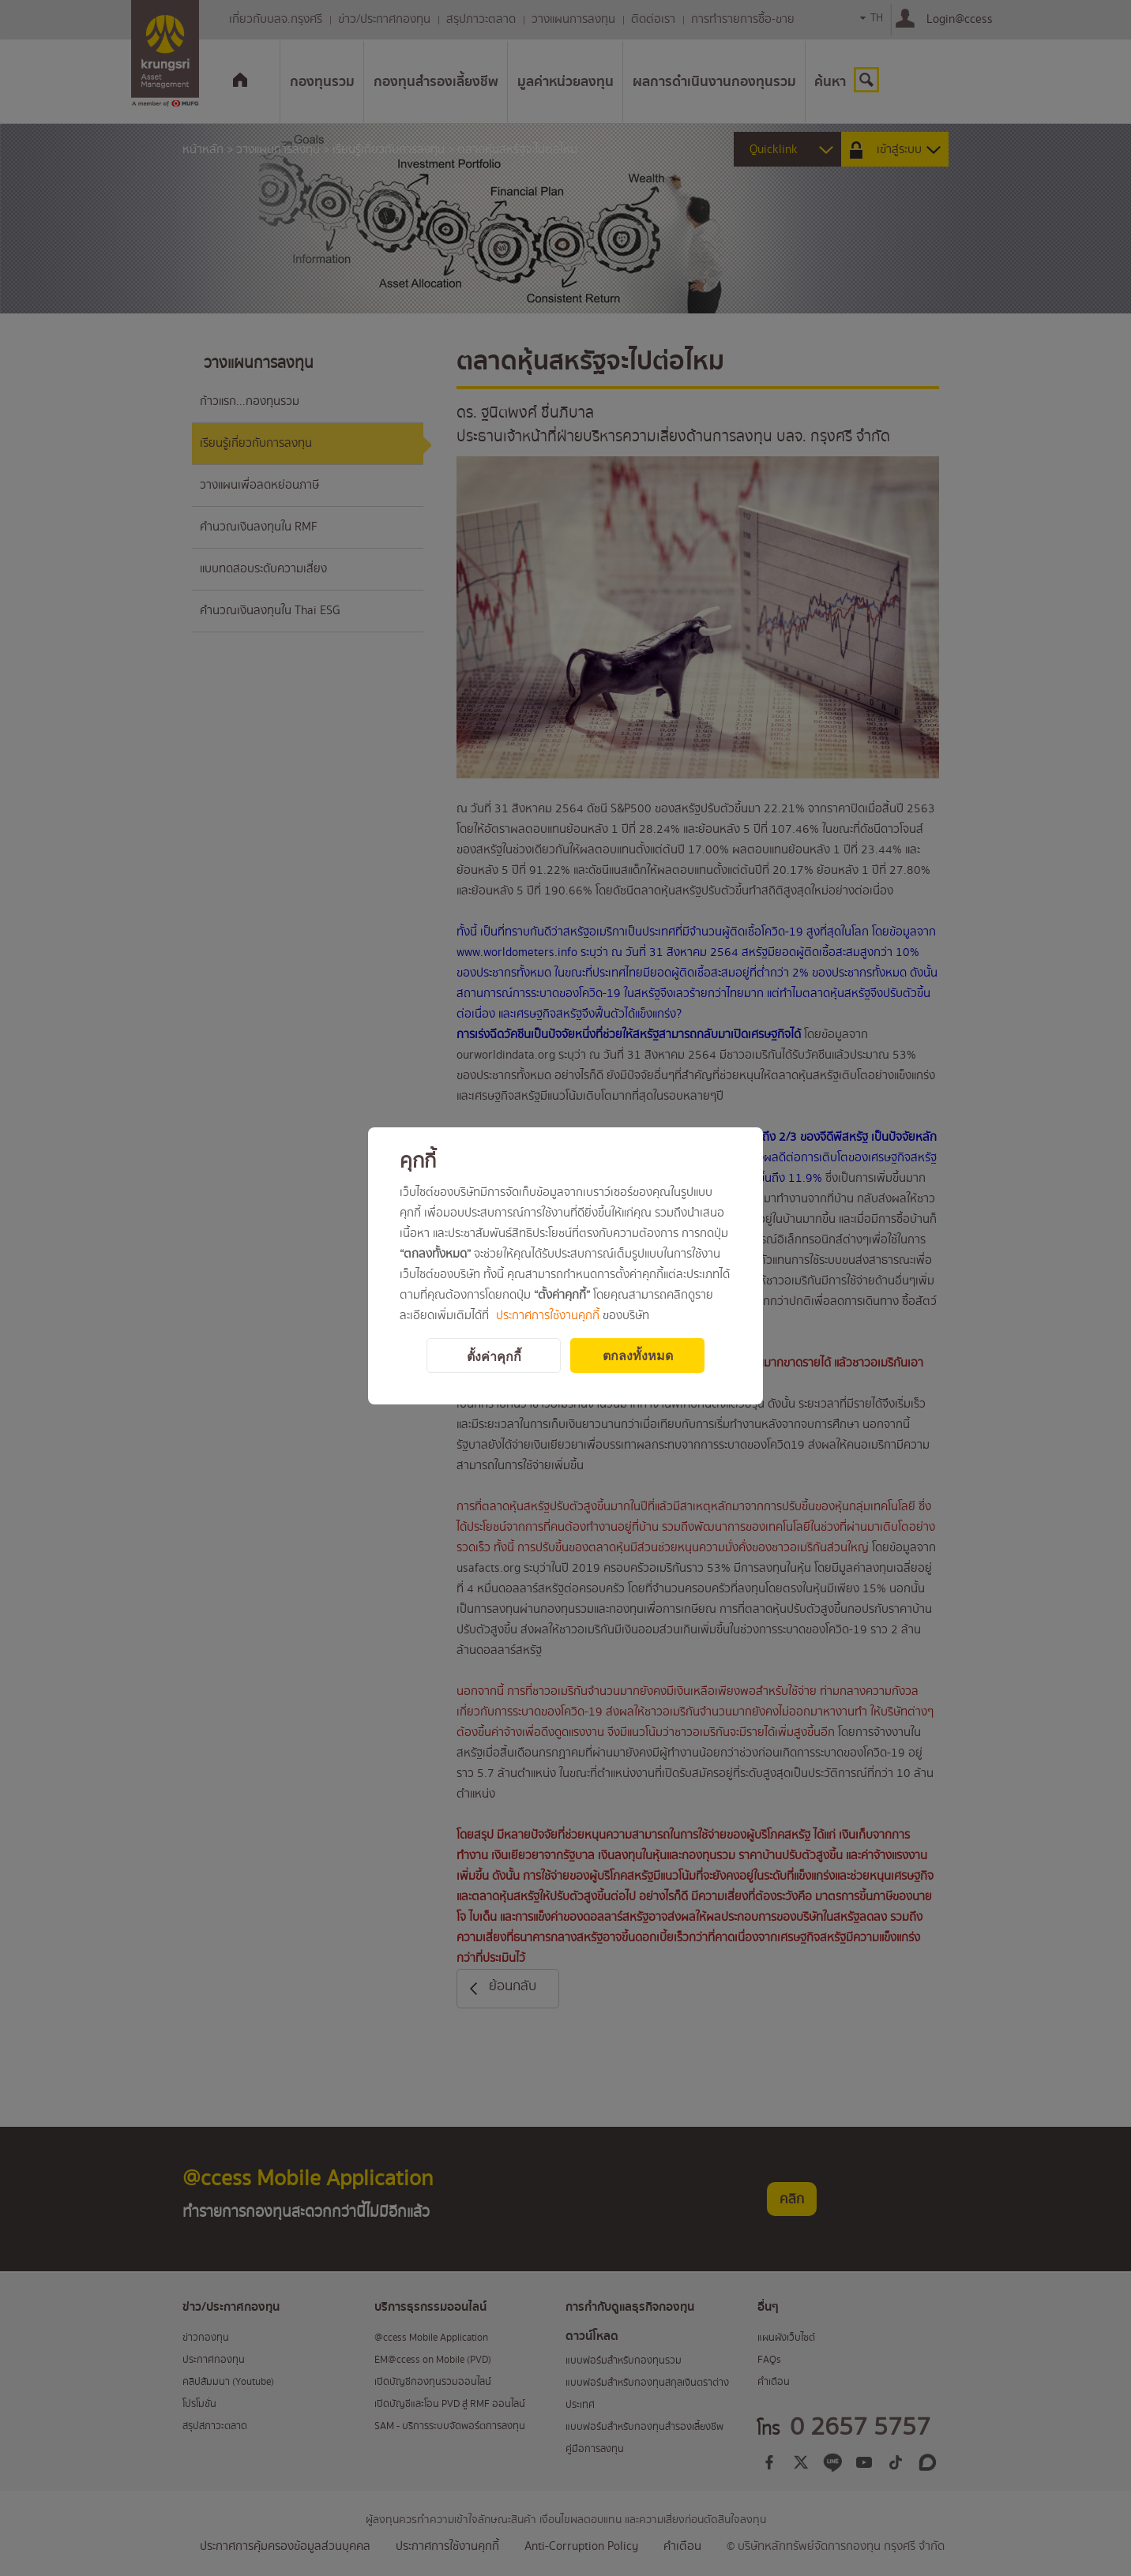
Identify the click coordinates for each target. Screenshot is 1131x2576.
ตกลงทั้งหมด (638, 1356)
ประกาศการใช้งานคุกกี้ (547, 1316)
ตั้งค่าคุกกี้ (494, 1356)
